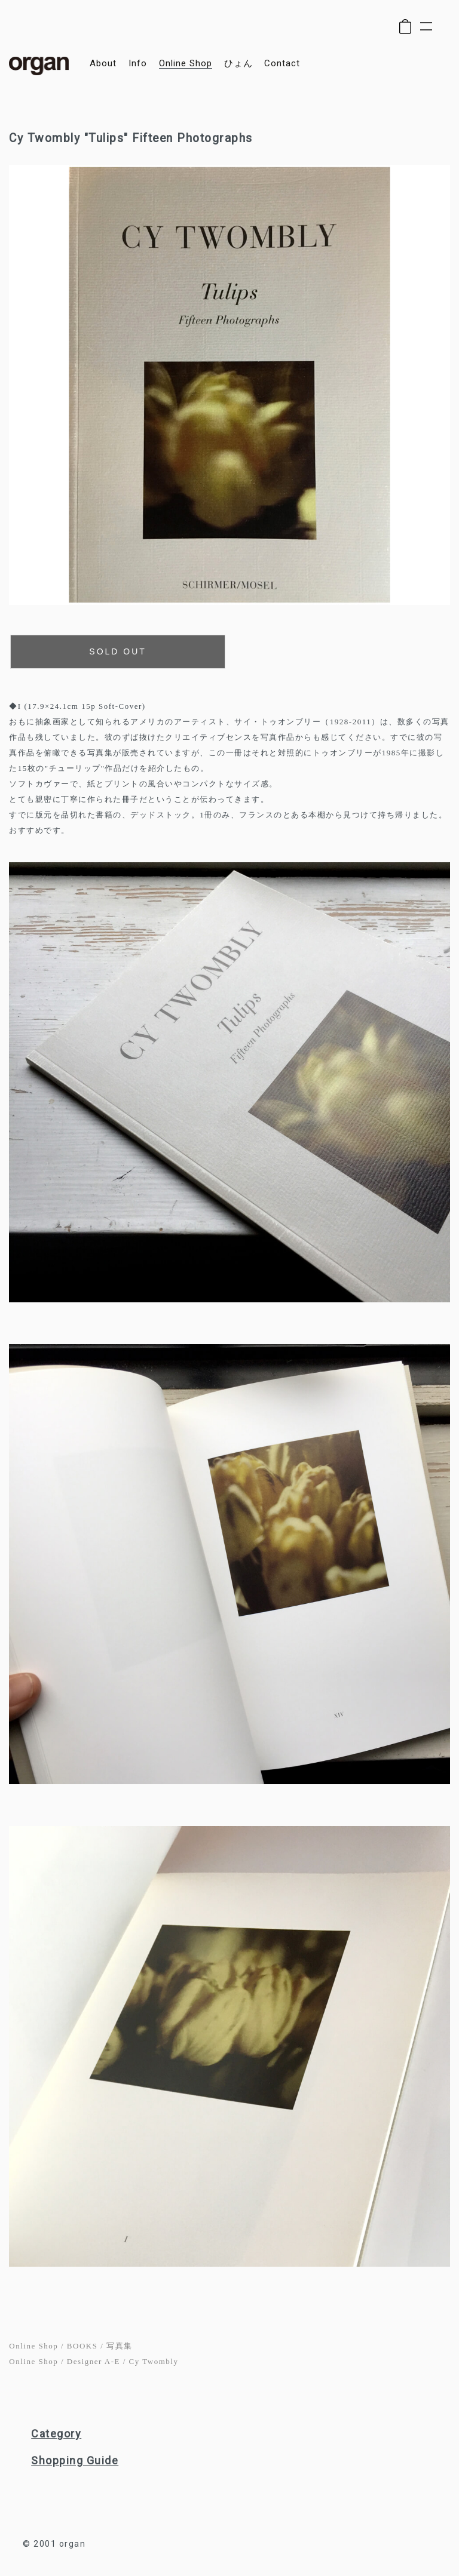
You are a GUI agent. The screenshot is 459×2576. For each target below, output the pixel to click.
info (137, 63)
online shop (185, 63)
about (103, 63)
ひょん (238, 63)
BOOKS (82, 2345)
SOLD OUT (117, 651)
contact (282, 63)
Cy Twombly (154, 2361)
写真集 (119, 2345)
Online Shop (33, 2345)
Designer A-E (93, 2361)
